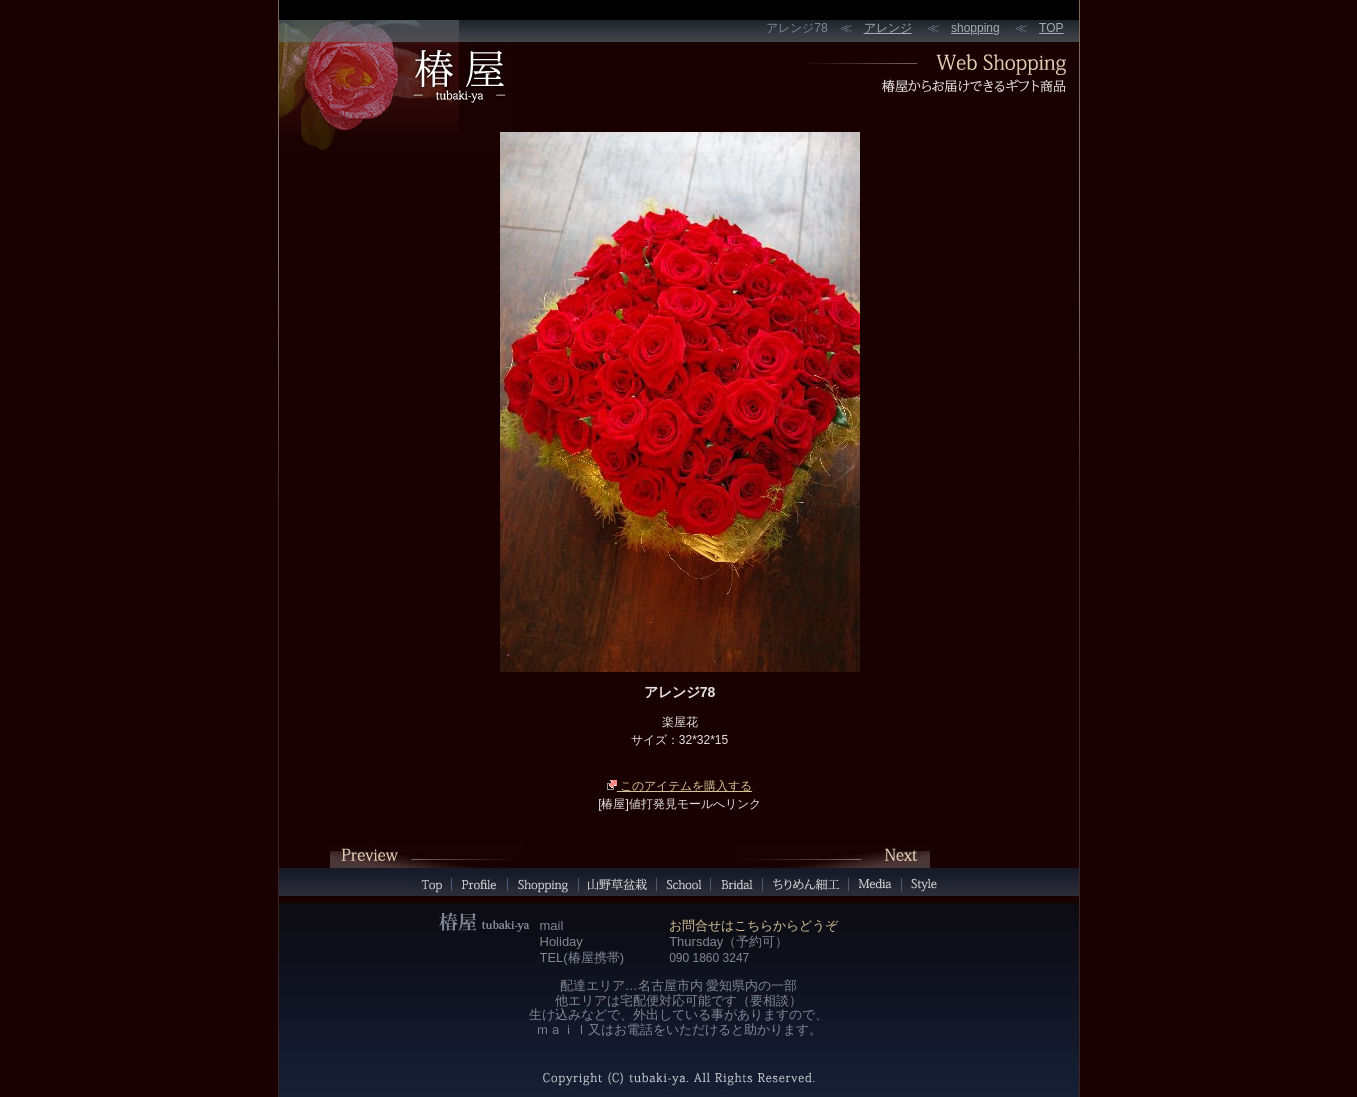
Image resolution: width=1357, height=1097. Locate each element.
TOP (1051, 28)
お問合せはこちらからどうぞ (753, 925)
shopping (975, 28)
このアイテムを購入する (679, 786)
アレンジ (888, 28)
